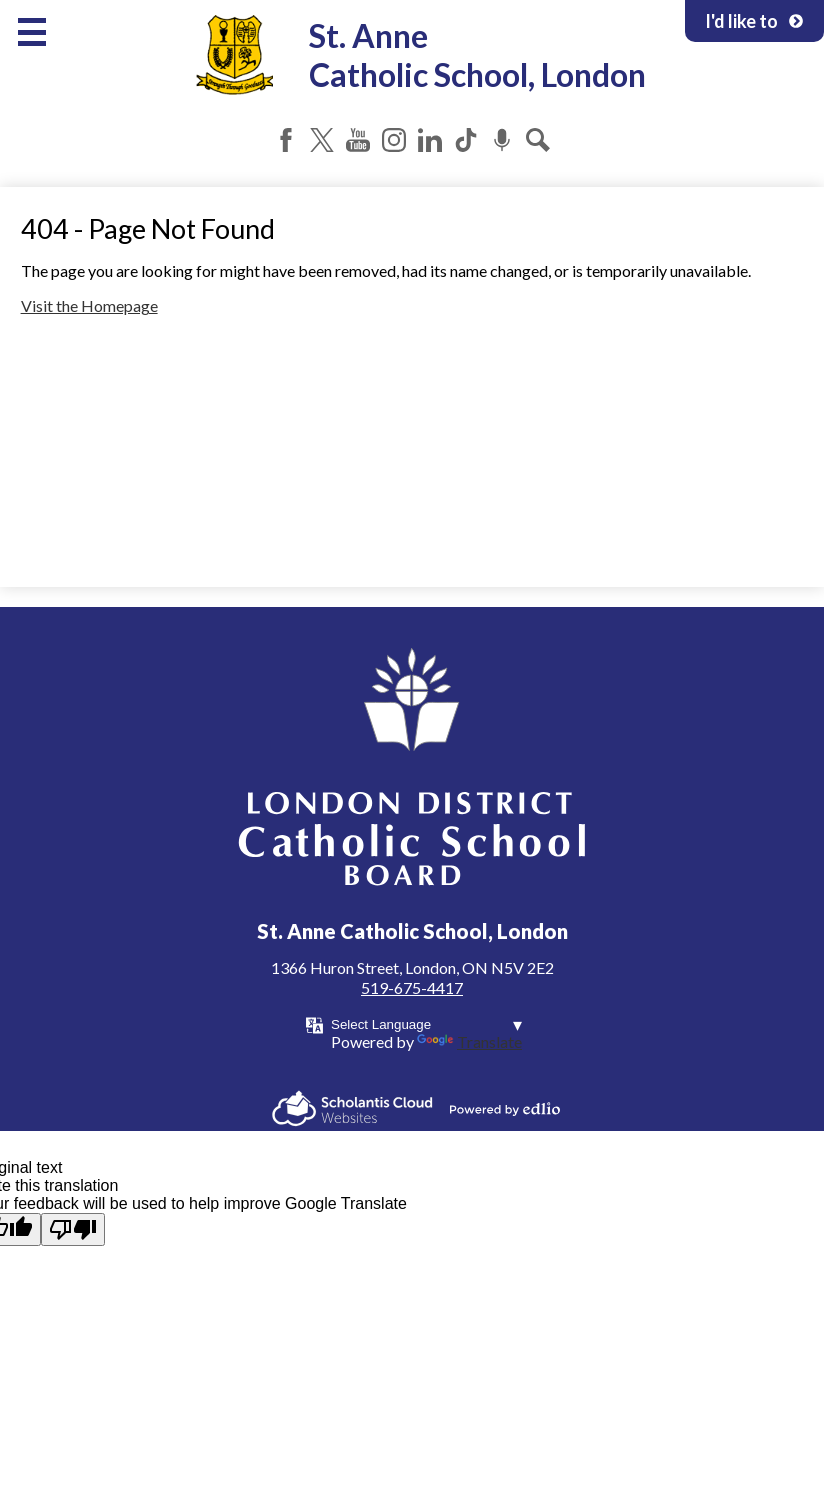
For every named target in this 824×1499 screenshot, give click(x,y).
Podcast (502, 140)
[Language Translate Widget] (426, 1024)
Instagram (394, 140)
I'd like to (754, 21)
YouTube (358, 140)
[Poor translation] (73, 1229)
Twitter (322, 140)
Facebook (286, 140)
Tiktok (466, 140)
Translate (469, 1041)
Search (538, 140)
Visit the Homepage (89, 305)
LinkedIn (430, 140)
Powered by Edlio (505, 1109)
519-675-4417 (412, 987)
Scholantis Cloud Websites (352, 1108)
